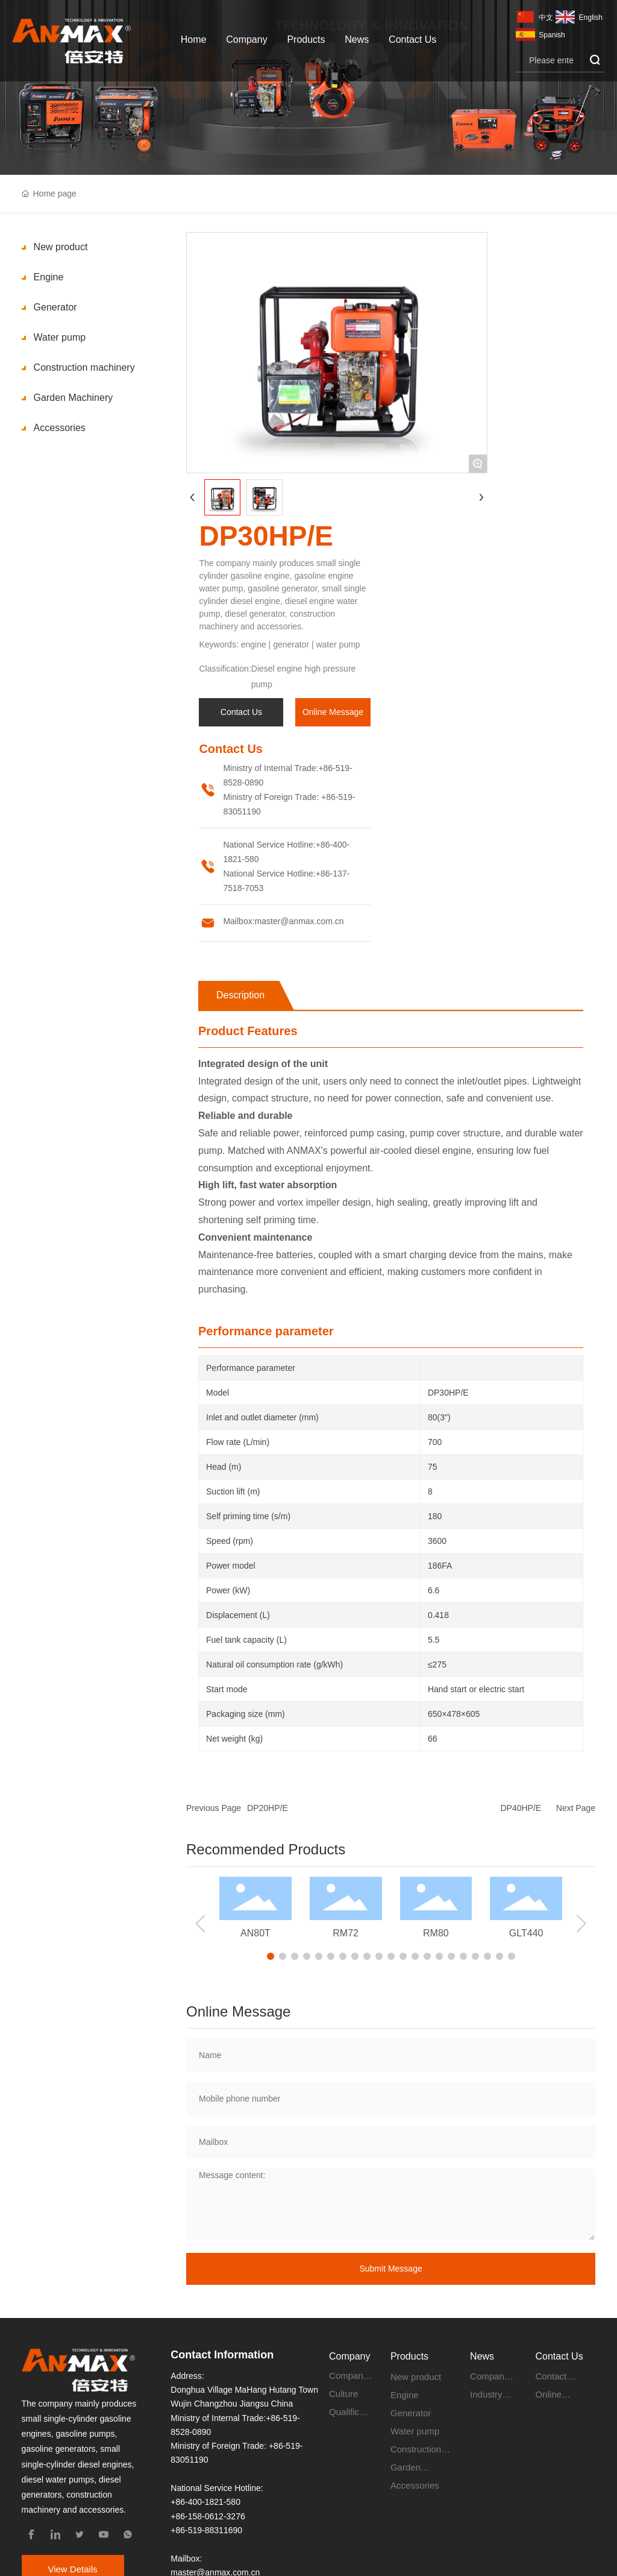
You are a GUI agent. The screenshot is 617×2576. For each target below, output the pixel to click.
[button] (270, 1956)
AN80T (255, 1933)
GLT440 (526, 1933)
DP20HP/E (267, 1808)
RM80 (436, 1933)
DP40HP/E (520, 1808)
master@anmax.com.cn (299, 921)
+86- (326, 768)
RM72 (346, 1933)
